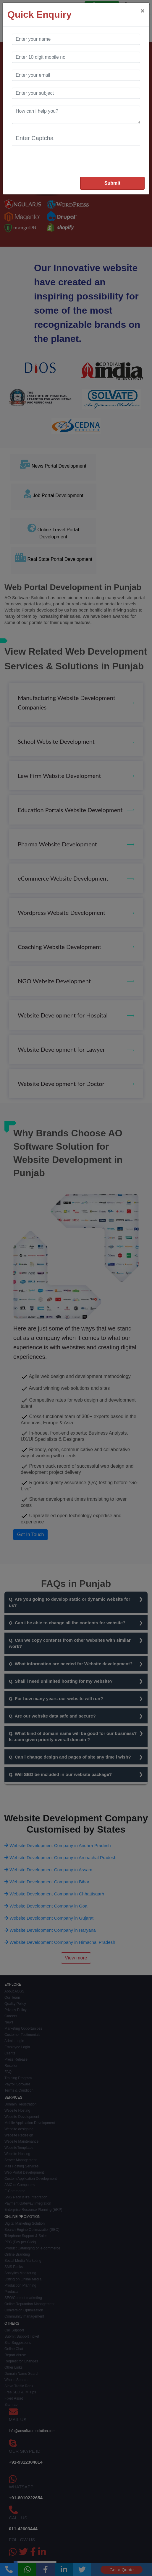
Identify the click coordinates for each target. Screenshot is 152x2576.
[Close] (142, 11)
